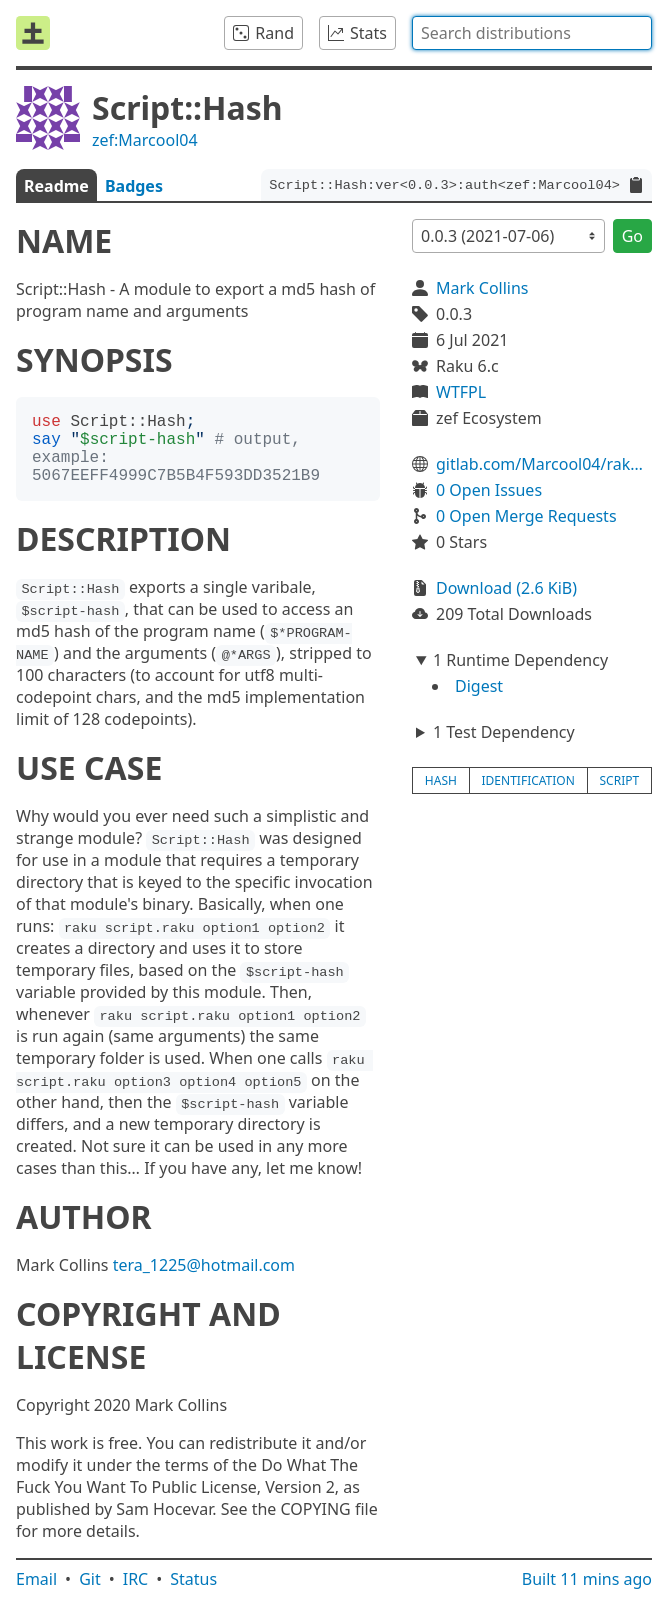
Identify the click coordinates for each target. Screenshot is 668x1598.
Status (193, 1579)
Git (90, 1579)
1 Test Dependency (504, 732)
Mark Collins (482, 288)
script (620, 780)
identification (528, 780)
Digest (479, 686)
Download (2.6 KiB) (506, 588)
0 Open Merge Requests (526, 516)
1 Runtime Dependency (520, 660)
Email (36, 1579)
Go (632, 236)
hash (441, 780)
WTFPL (461, 392)
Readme (56, 186)
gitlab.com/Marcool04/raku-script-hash (544, 464)
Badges (134, 186)
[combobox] (532, 33)
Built (587, 1579)
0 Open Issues (489, 490)
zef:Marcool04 (145, 140)
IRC (136, 1579)
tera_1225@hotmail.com (204, 1265)
